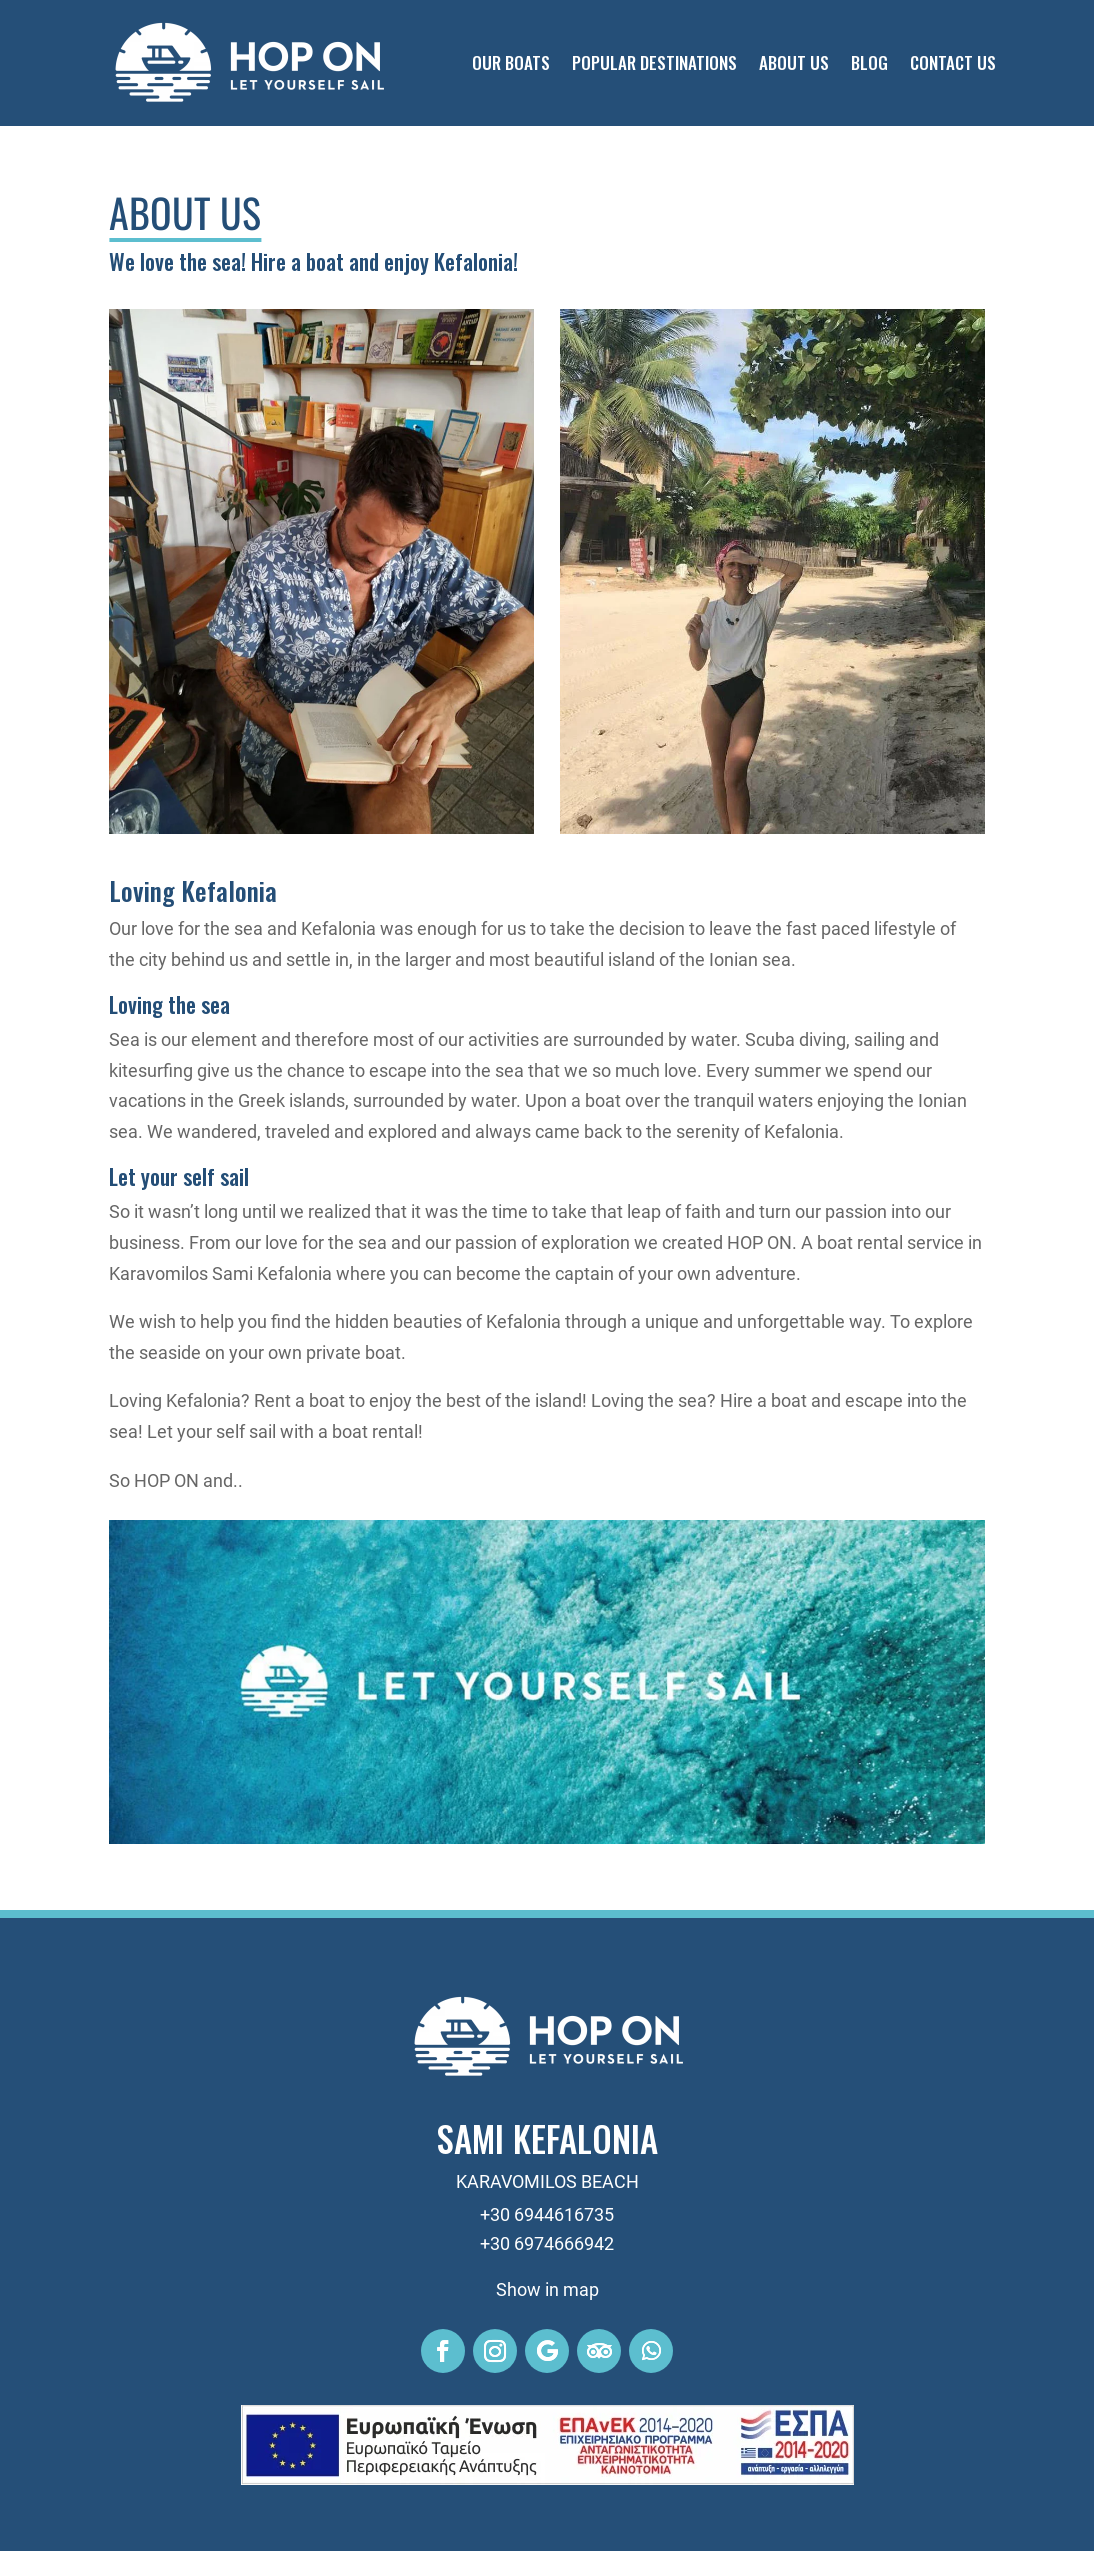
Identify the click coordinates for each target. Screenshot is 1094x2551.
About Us (794, 62)
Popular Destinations (654, 62)
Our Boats (511, 62)
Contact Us (953, 62)
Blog (869, 62)
